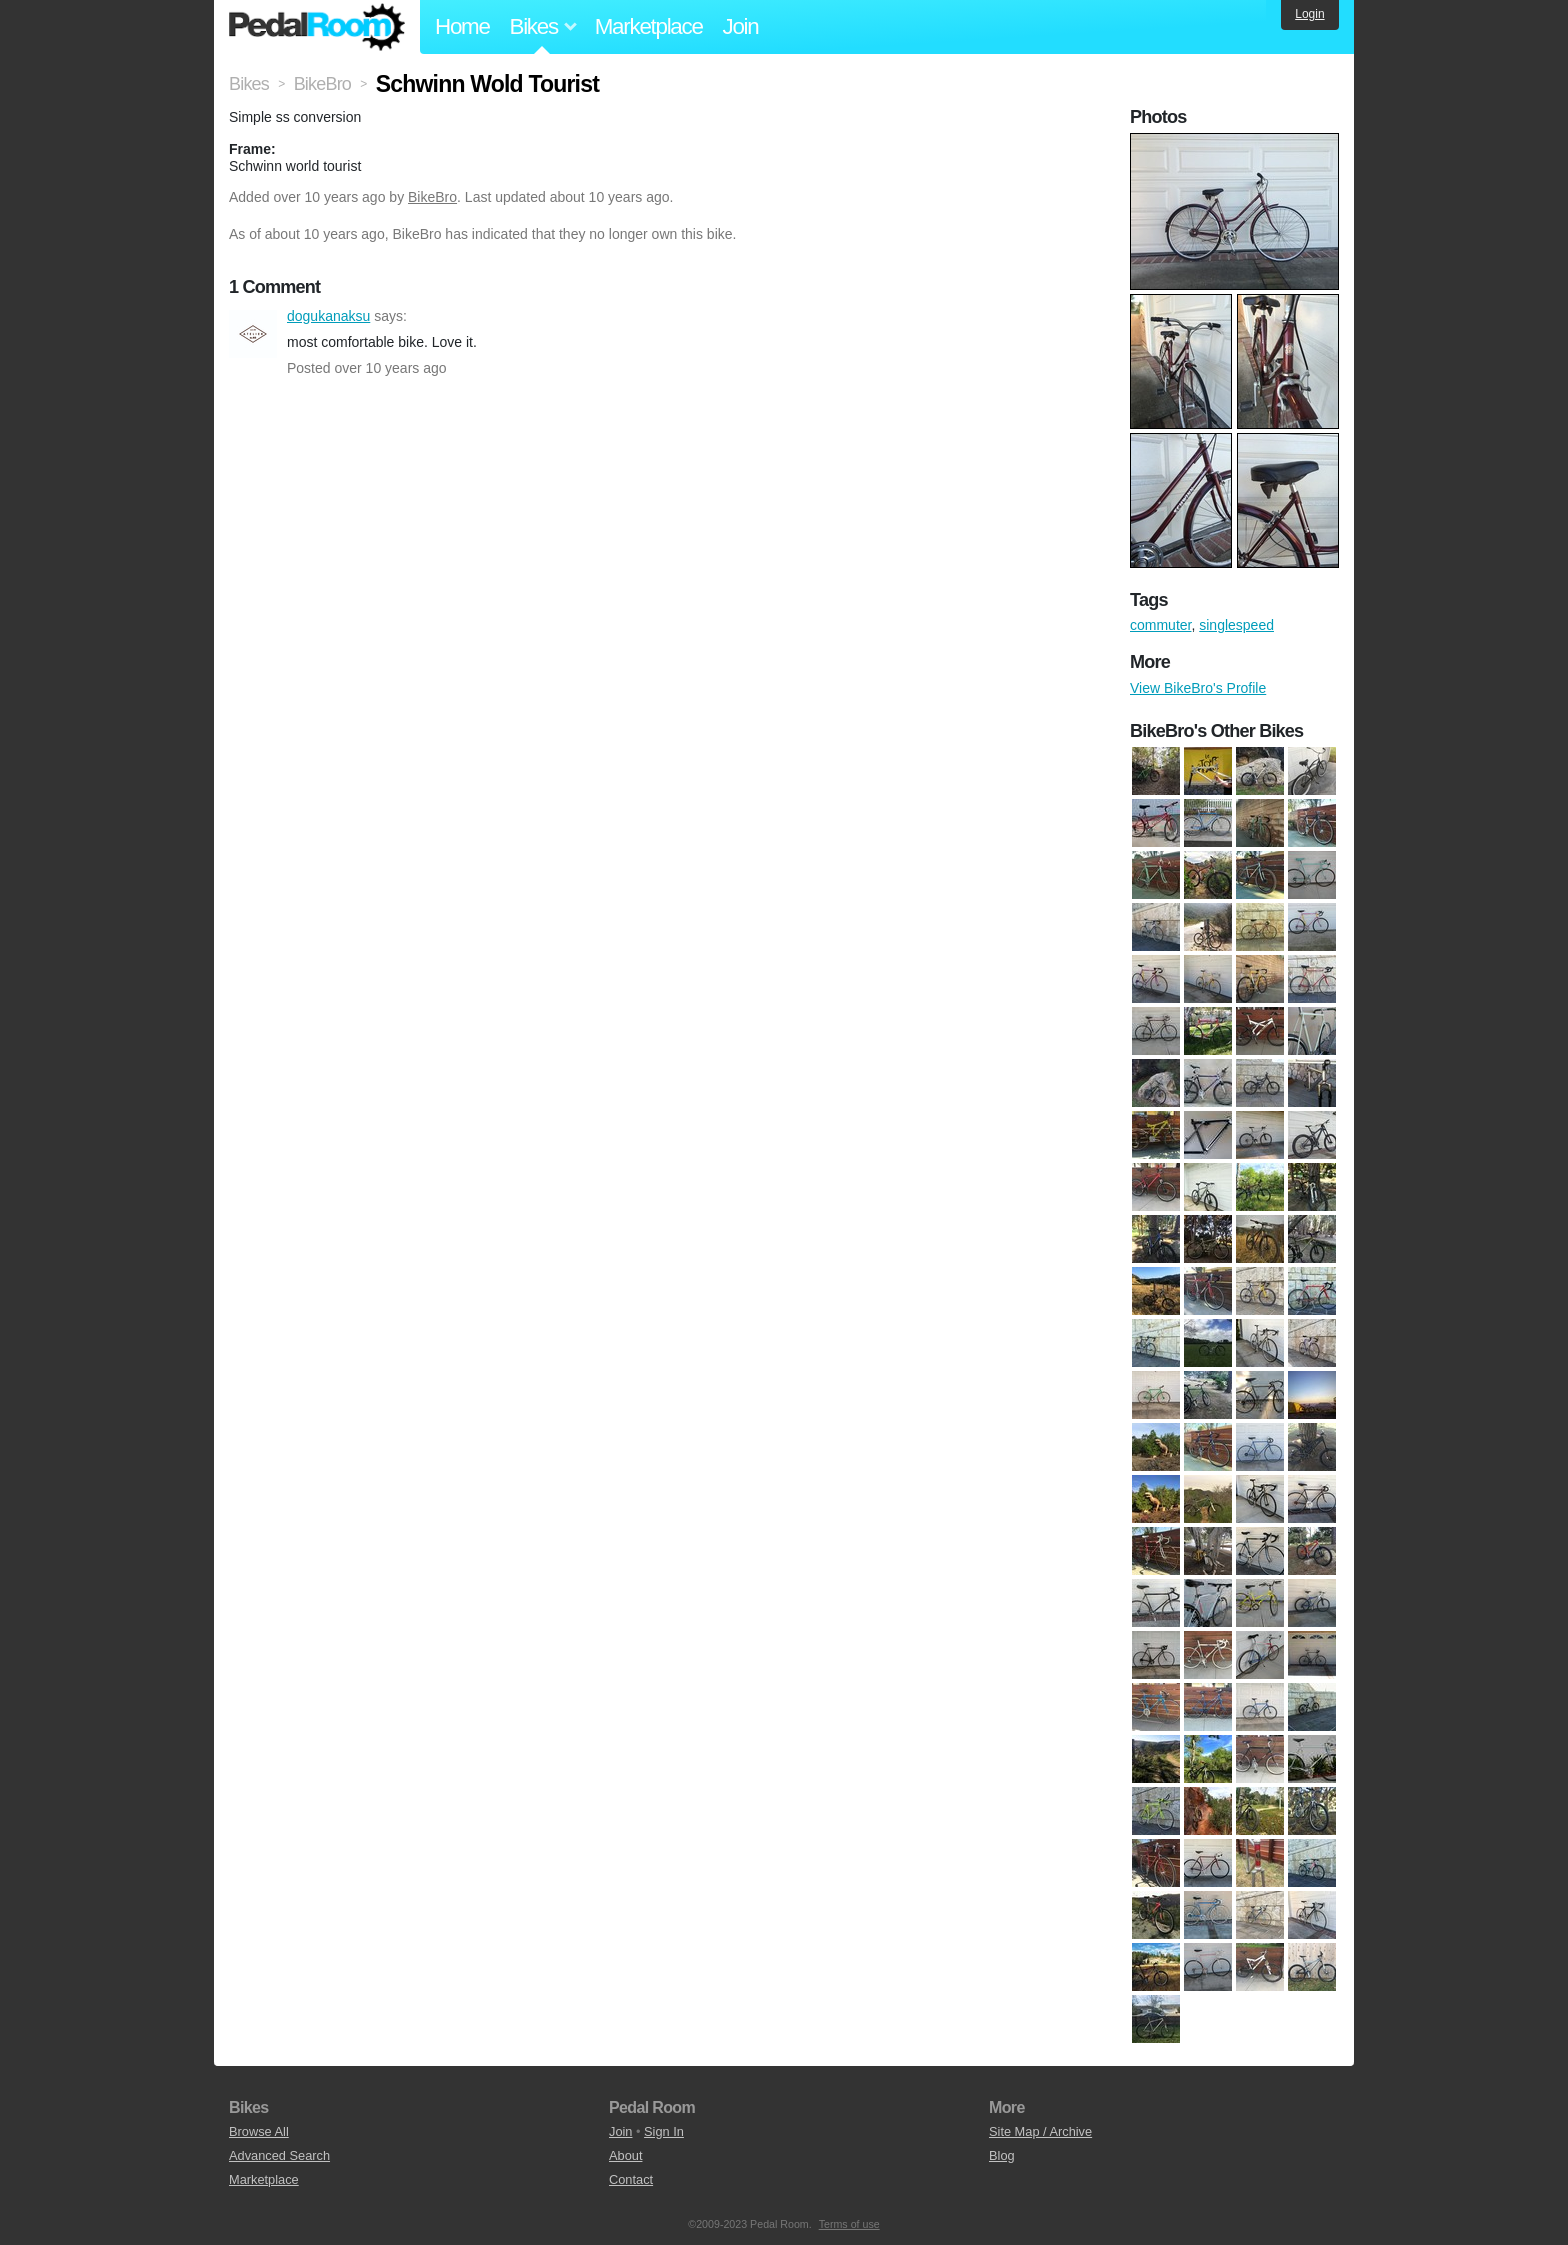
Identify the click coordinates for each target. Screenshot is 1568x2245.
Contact (631, 2179)
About (625, 2155)
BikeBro (432, 197)
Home (462, 26)
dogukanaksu (253, 334)
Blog (1002, 2155)
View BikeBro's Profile (1198, 688)
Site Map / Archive (1040, 2131)
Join (741, 26)
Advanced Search (279, 2155)
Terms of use (849, 2224)
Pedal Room (317, 27)
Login (1309, 14)
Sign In (664, 2131)
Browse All (259, 2131)
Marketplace (649, 26)
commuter (1160, 625)
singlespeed (1236, 625)
